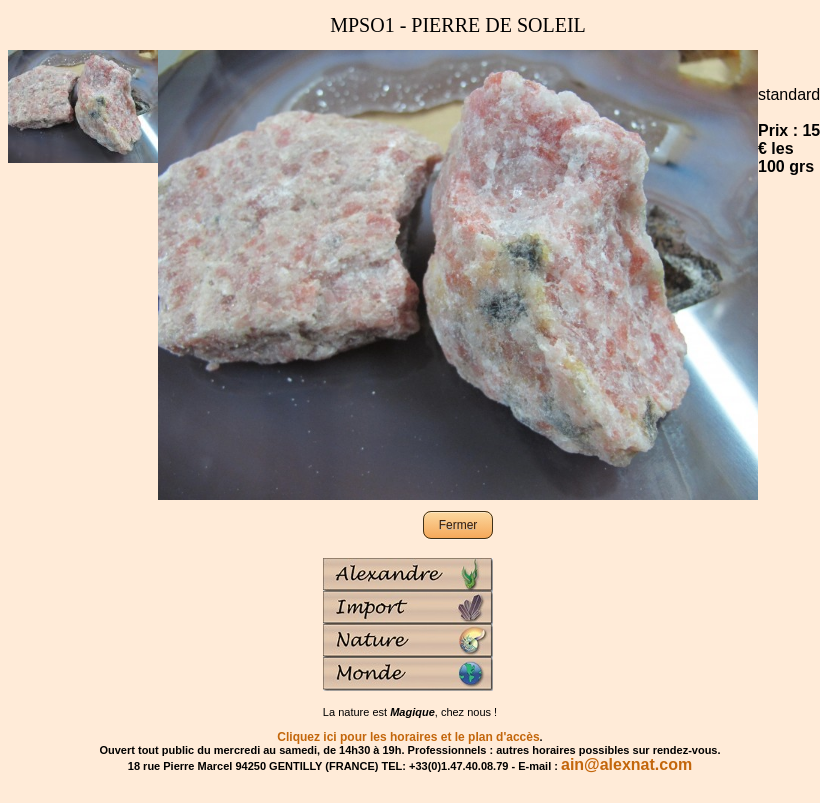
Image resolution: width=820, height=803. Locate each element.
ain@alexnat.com (626, 764)
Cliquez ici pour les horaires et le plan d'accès (408, 737)
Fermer (458, 525)
